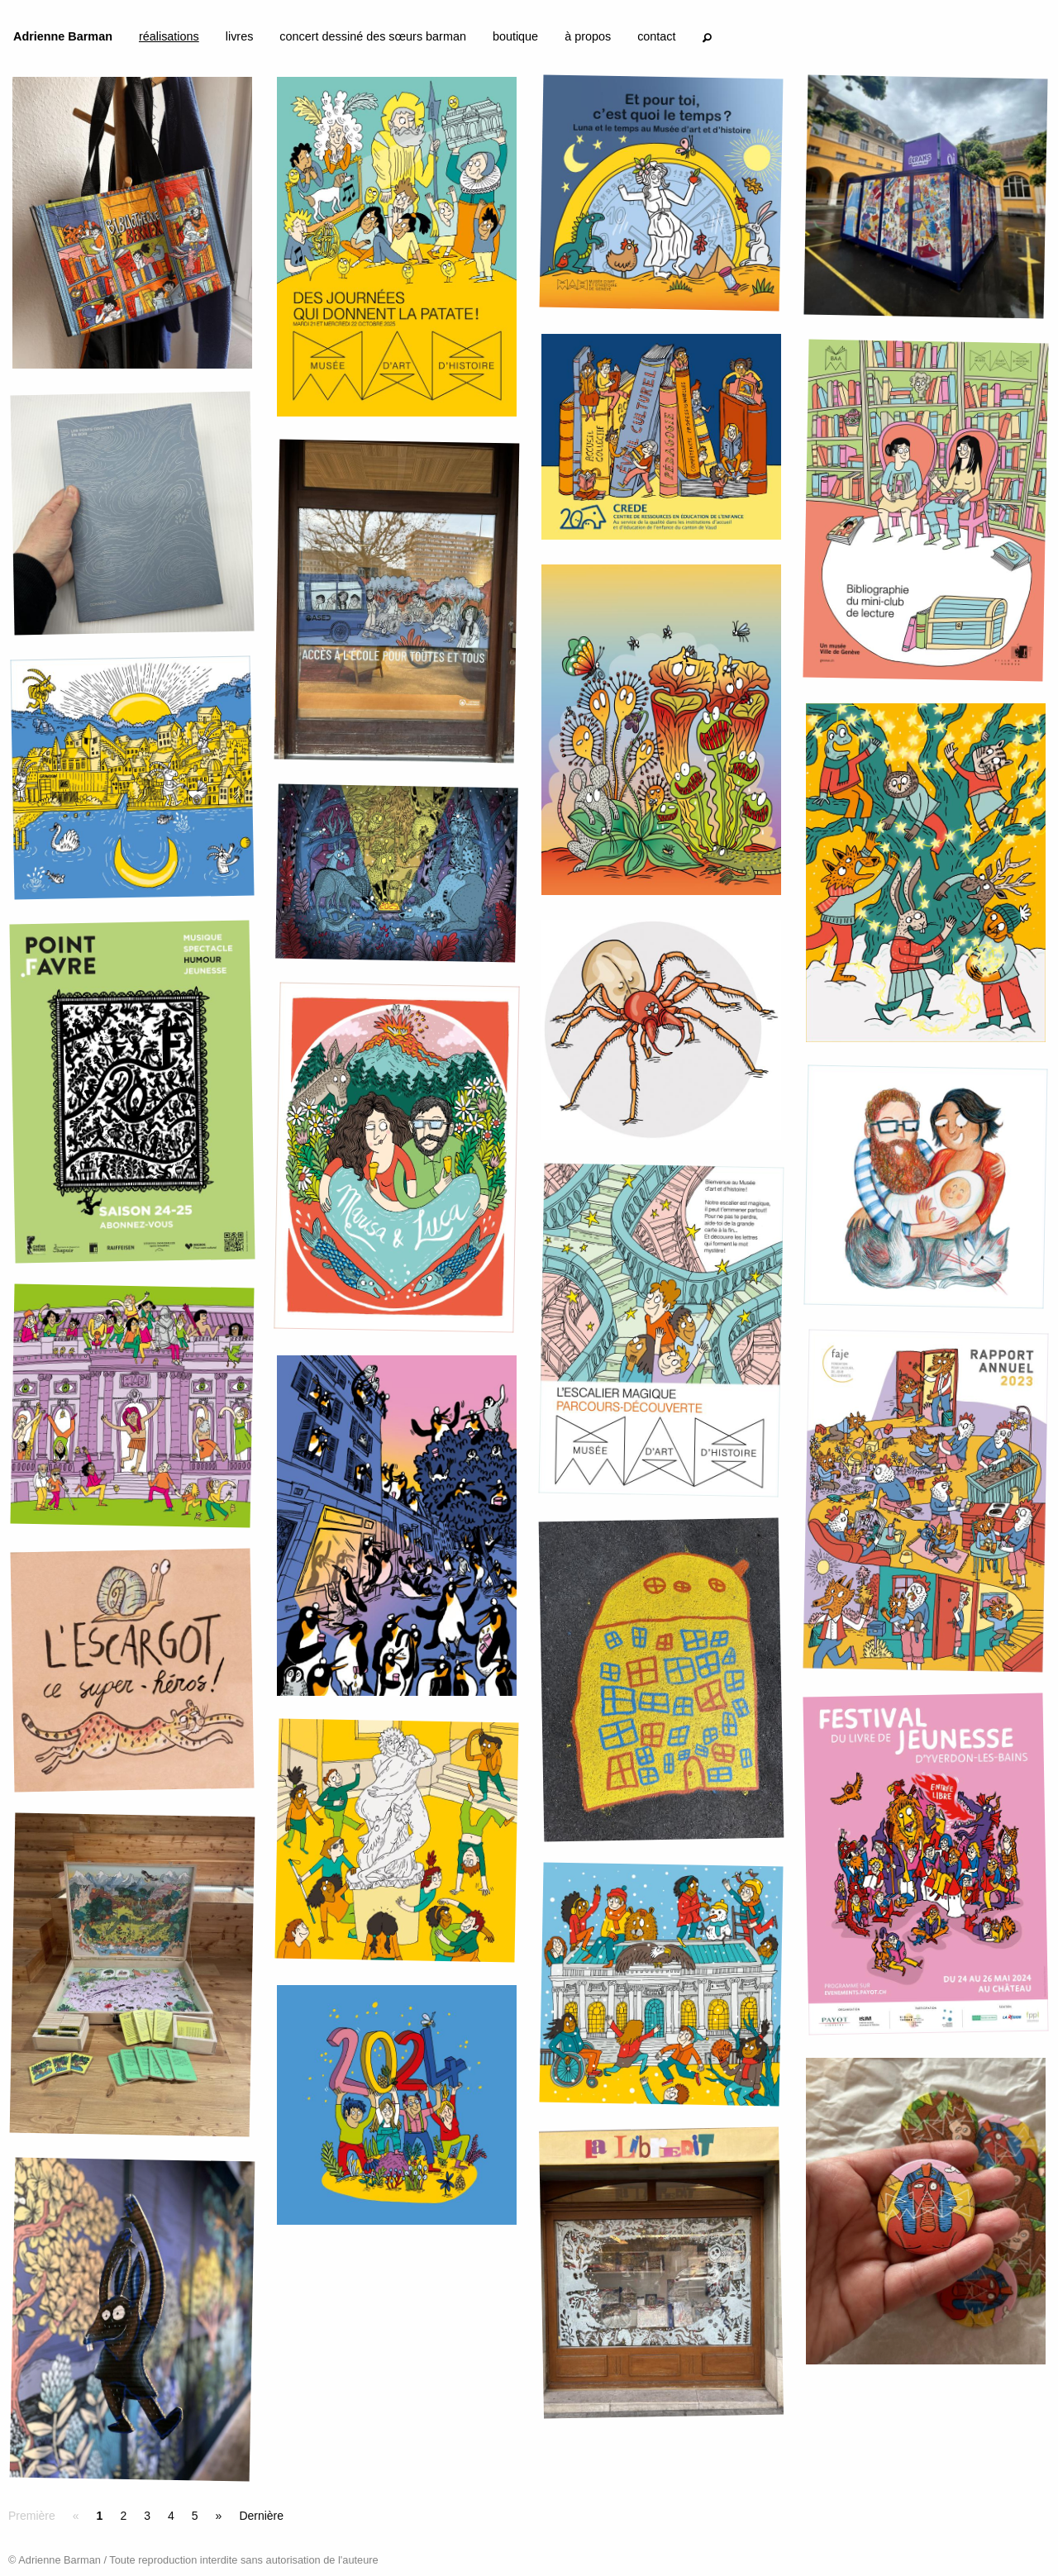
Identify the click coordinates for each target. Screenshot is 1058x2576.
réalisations (169, 36)
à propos (588, 36)
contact (656, 36)
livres (240, 36)
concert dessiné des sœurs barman (372, 36)
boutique (515, 36)
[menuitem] (63, 39)
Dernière (261, 2515)
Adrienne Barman (62, 36)
